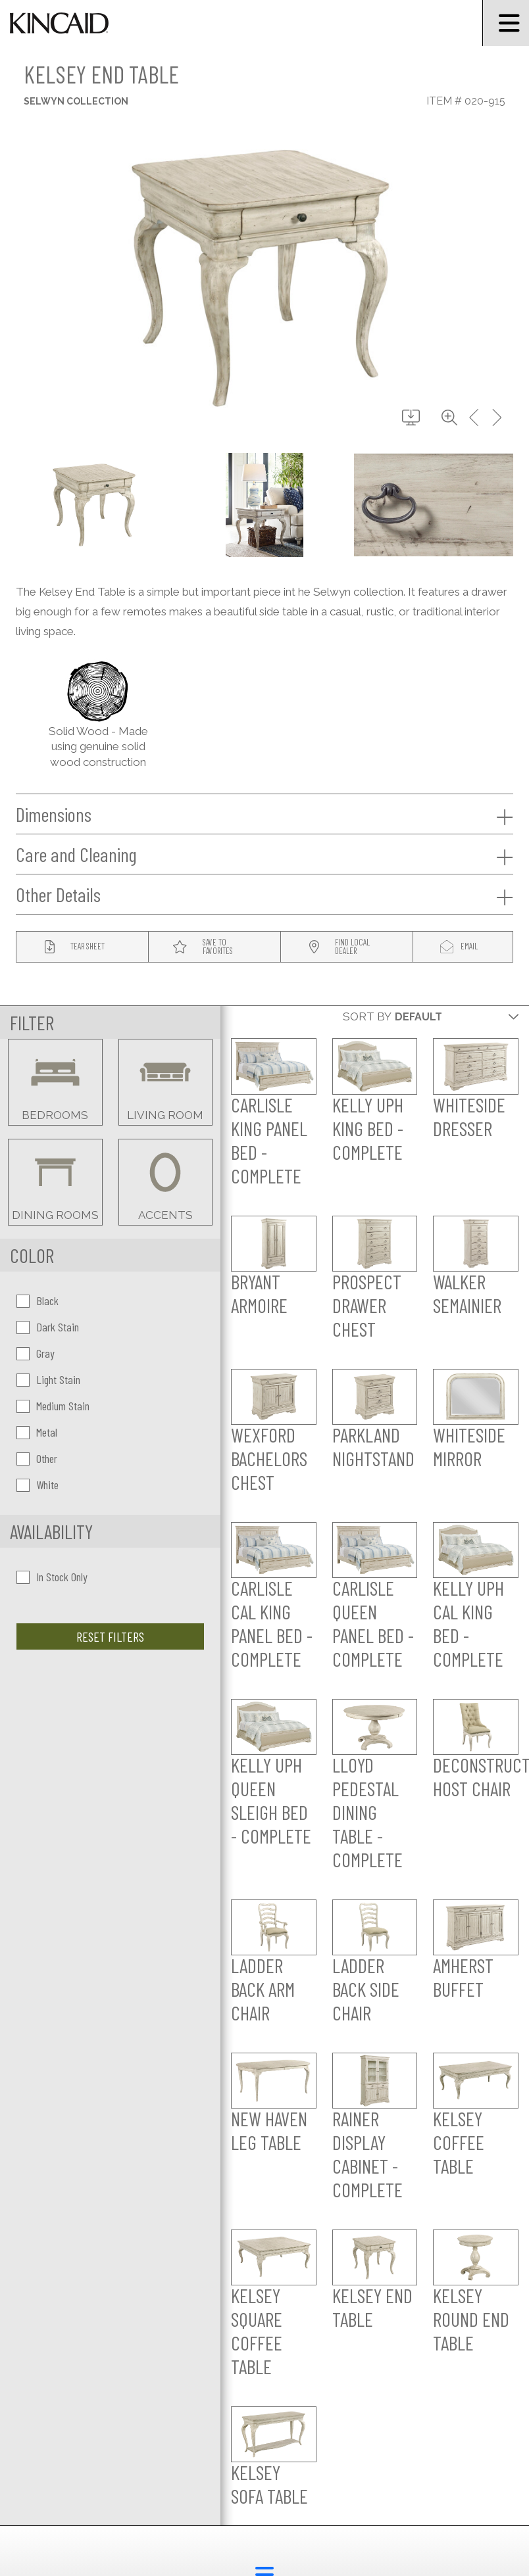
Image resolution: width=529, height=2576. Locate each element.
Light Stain (48, 1379)
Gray (35, 1353)
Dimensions (264, 814)
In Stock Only (52, 1577)
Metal (36, 1432)
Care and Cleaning (264, 854)
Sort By (367, 1016)
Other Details (264, 894)
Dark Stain (47, 1327)
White (37, 1485)
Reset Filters (110, 1636)
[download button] (411, 418)
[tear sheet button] (82, 947)
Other (36, 1458)
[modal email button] (463, 947)
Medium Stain (52, 1406)
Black (37, 1300)
